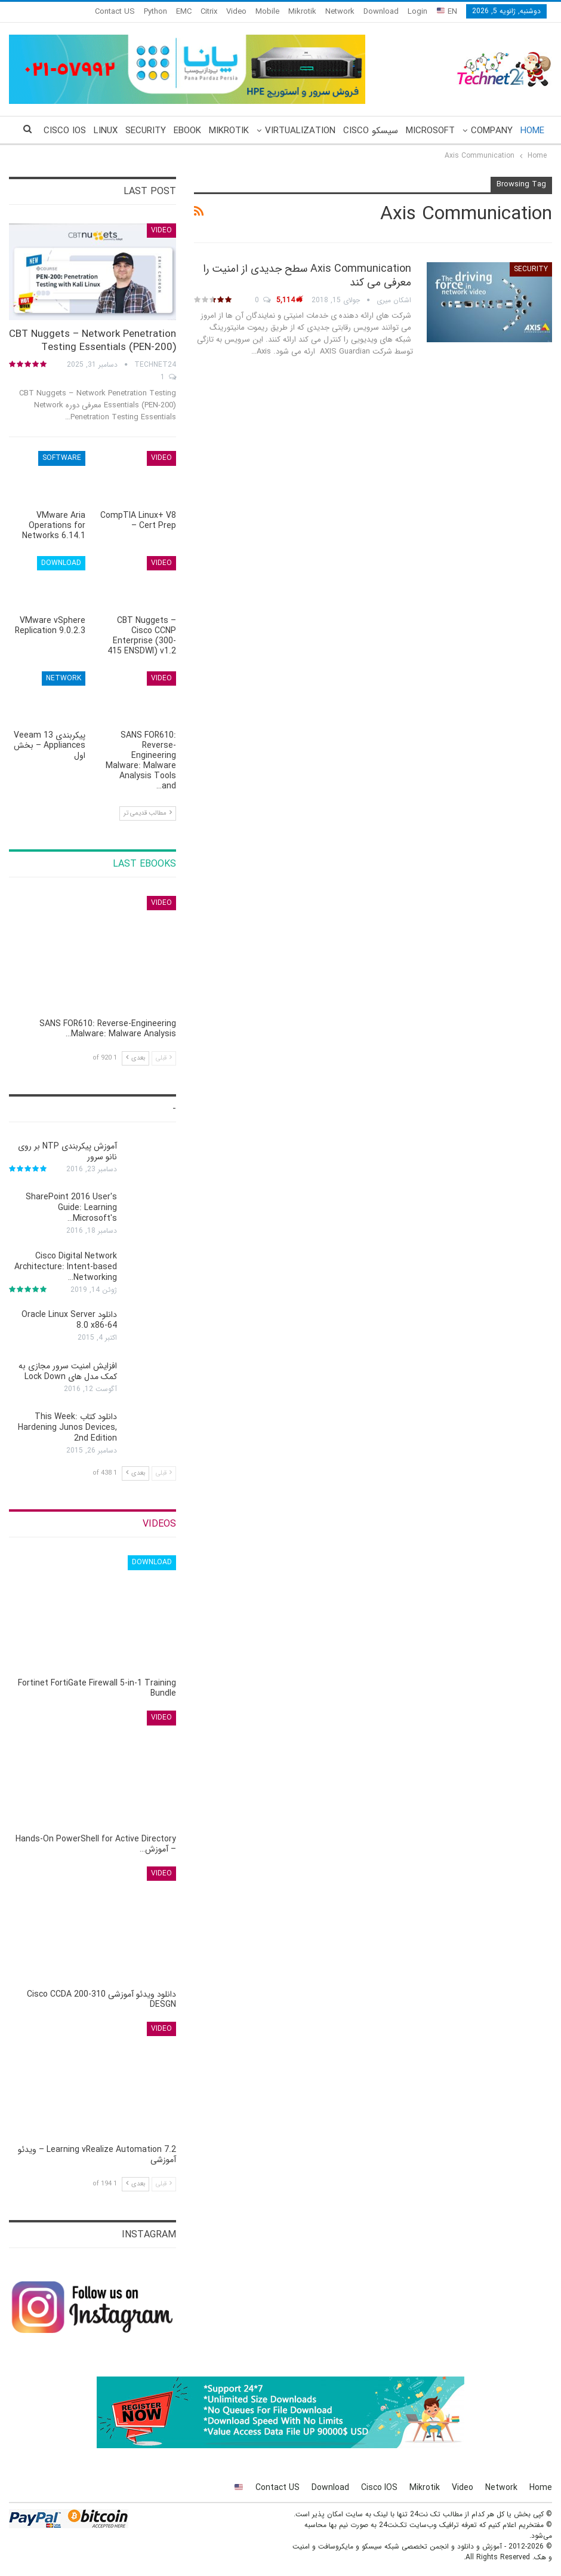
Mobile (267, 11)
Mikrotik (302, 11)
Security (145, 131)
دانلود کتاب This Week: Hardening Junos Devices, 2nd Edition (67, 1427)
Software (61, 457)
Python (155, 11)
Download (381, 11)
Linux (106, 131)
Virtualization (300, 131)
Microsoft (430, 131)
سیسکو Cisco (370, 131)
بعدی (135, 1058)
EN (447, 11)
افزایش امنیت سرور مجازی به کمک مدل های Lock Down (68, 1371)
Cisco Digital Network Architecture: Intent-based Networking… (65, 1266)
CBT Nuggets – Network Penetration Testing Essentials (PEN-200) (92, 340)
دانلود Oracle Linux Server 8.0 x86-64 (69, 1320)
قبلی (164, 1058)
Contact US (115, 11)
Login (417, 11)
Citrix (209, 11)
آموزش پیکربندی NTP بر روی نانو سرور (67, 1151)
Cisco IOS (379, 2487)
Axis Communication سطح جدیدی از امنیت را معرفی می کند (307, 275)
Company (492, 131)
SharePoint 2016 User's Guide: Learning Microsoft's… (71, 1207)
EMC (184, 11)
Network (340, 11)
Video (236, 11)
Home (532, 131)
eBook (187, 131)
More (74, 131)
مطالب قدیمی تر (148, 813)
